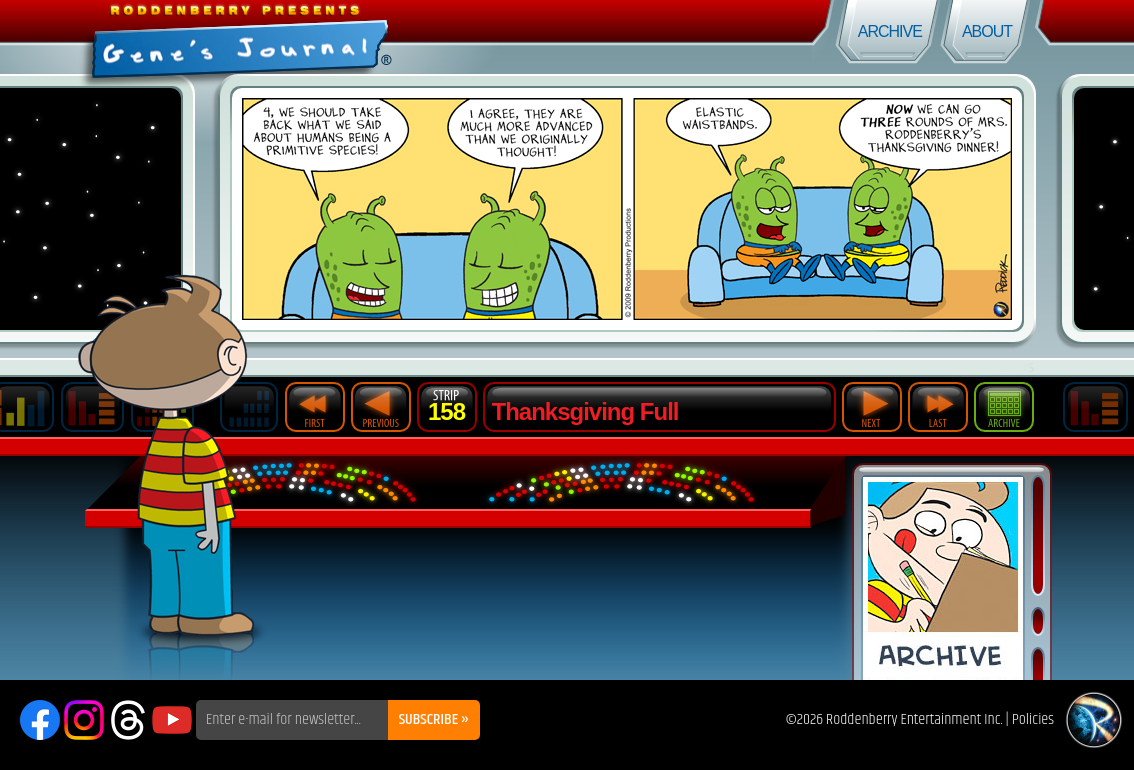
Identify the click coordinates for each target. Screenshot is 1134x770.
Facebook (40, 720)
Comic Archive (943, 578)
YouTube (172, 720)
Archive (890, 31)
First (315, 407)
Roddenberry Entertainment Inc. (914, 719)
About (987, 31)
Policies (1033, 719)
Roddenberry (1094, 720)
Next (872, 407)
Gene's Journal (283, 37)
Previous (381, 407)
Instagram (84, 720)
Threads (128, 720)
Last (938, 407)
